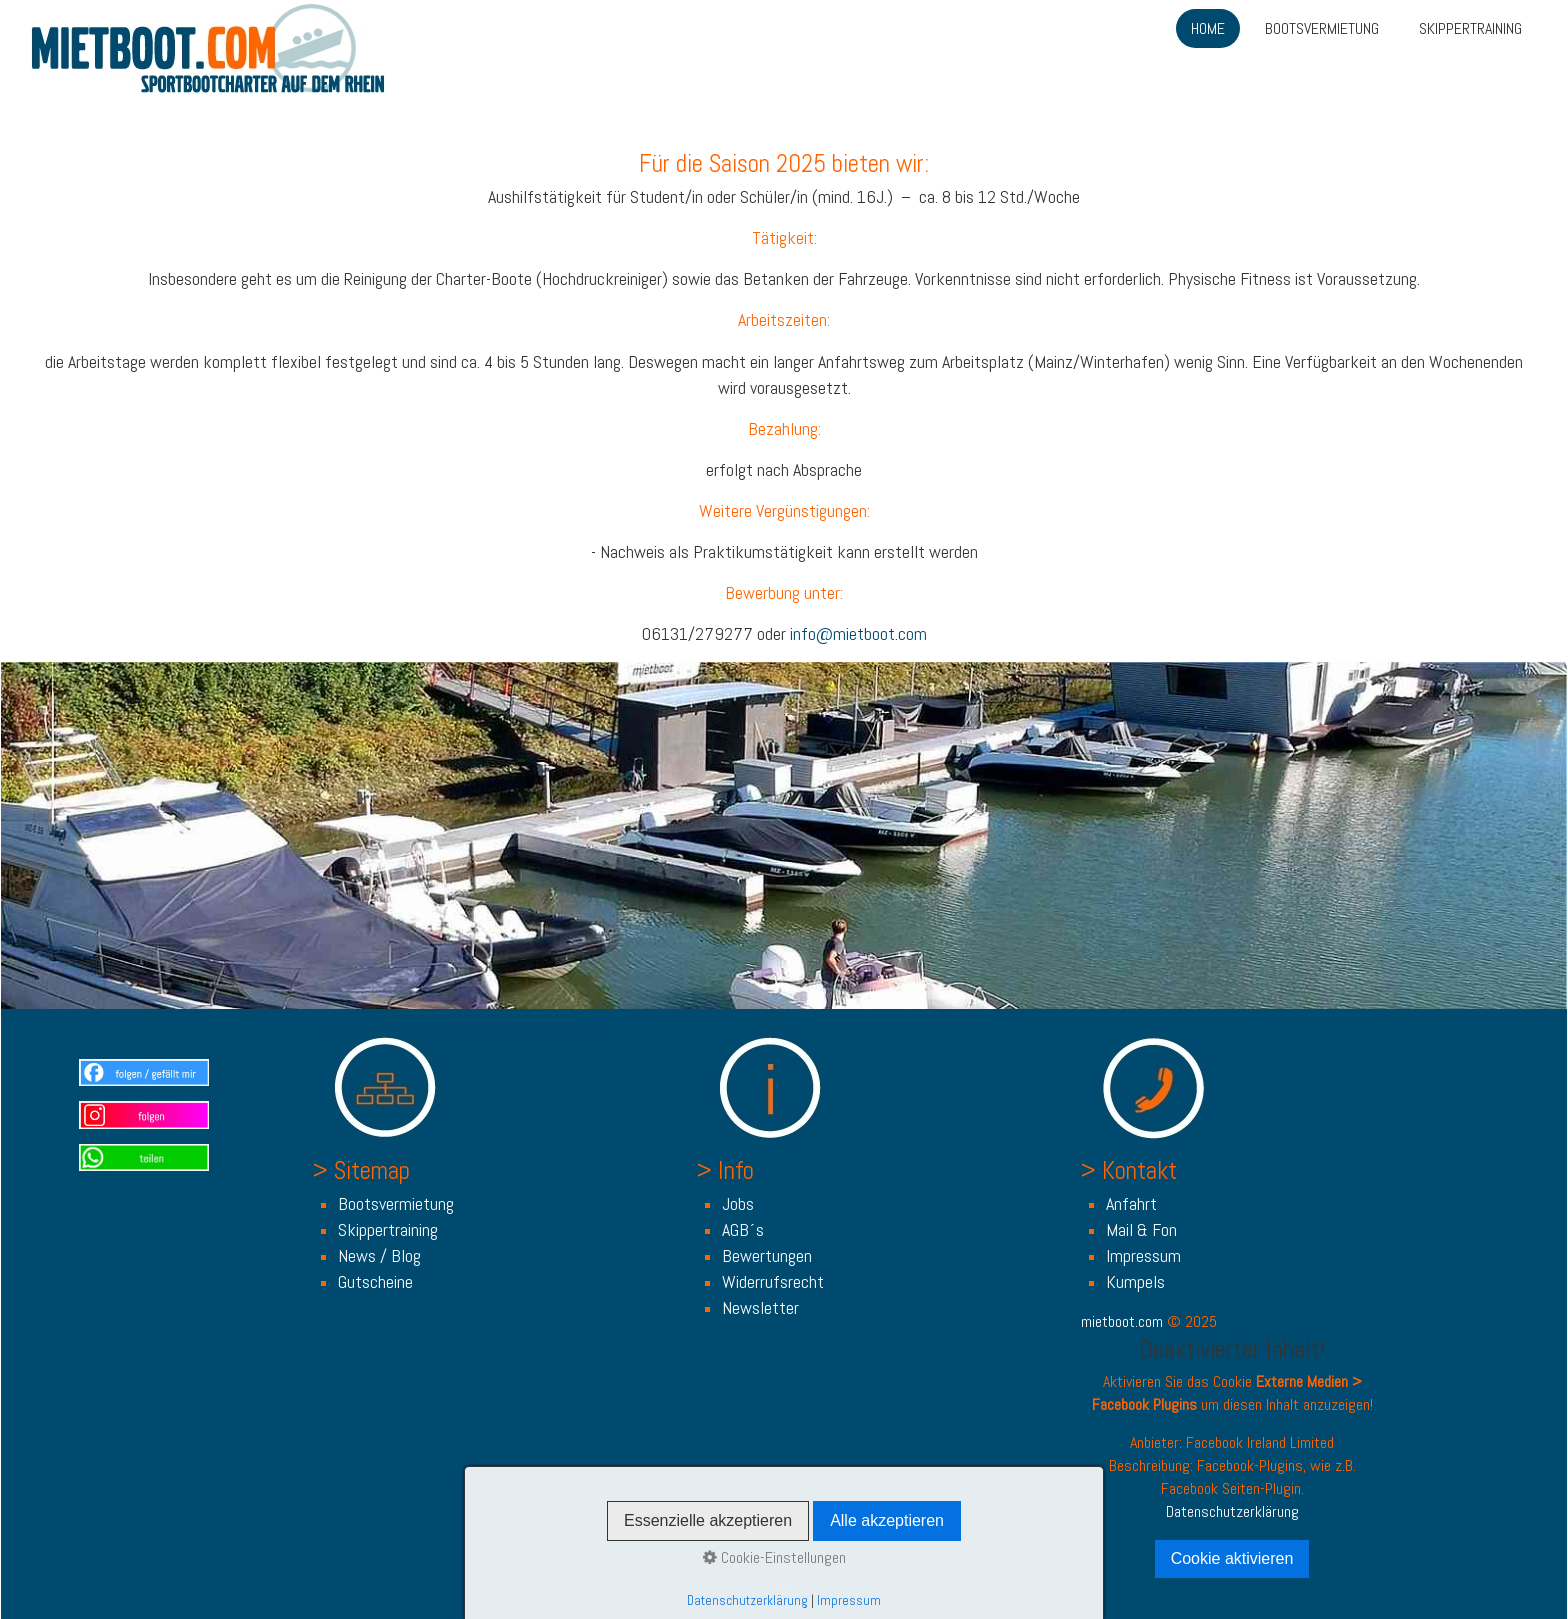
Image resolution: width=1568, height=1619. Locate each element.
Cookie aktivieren (1232, 1558)
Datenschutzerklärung (1232, 1511)
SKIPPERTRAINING (1470, 28)
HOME (1208, 28)
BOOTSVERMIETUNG (1322, 28)
